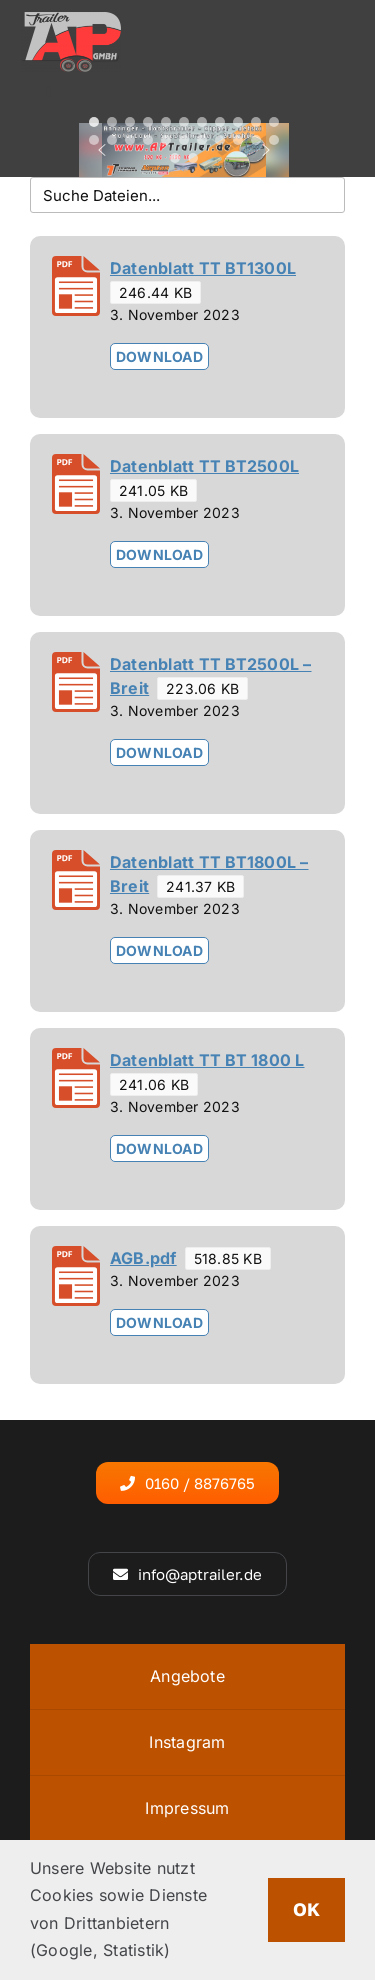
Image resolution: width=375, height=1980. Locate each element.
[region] (184, 150)
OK (306, 1909)
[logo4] (71, 20)
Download (159, 356)
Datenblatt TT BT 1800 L (207, 1060)
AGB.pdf (143, 1258)
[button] (94, 122)
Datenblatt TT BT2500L (204, 466)
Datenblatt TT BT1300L (203, 268)
